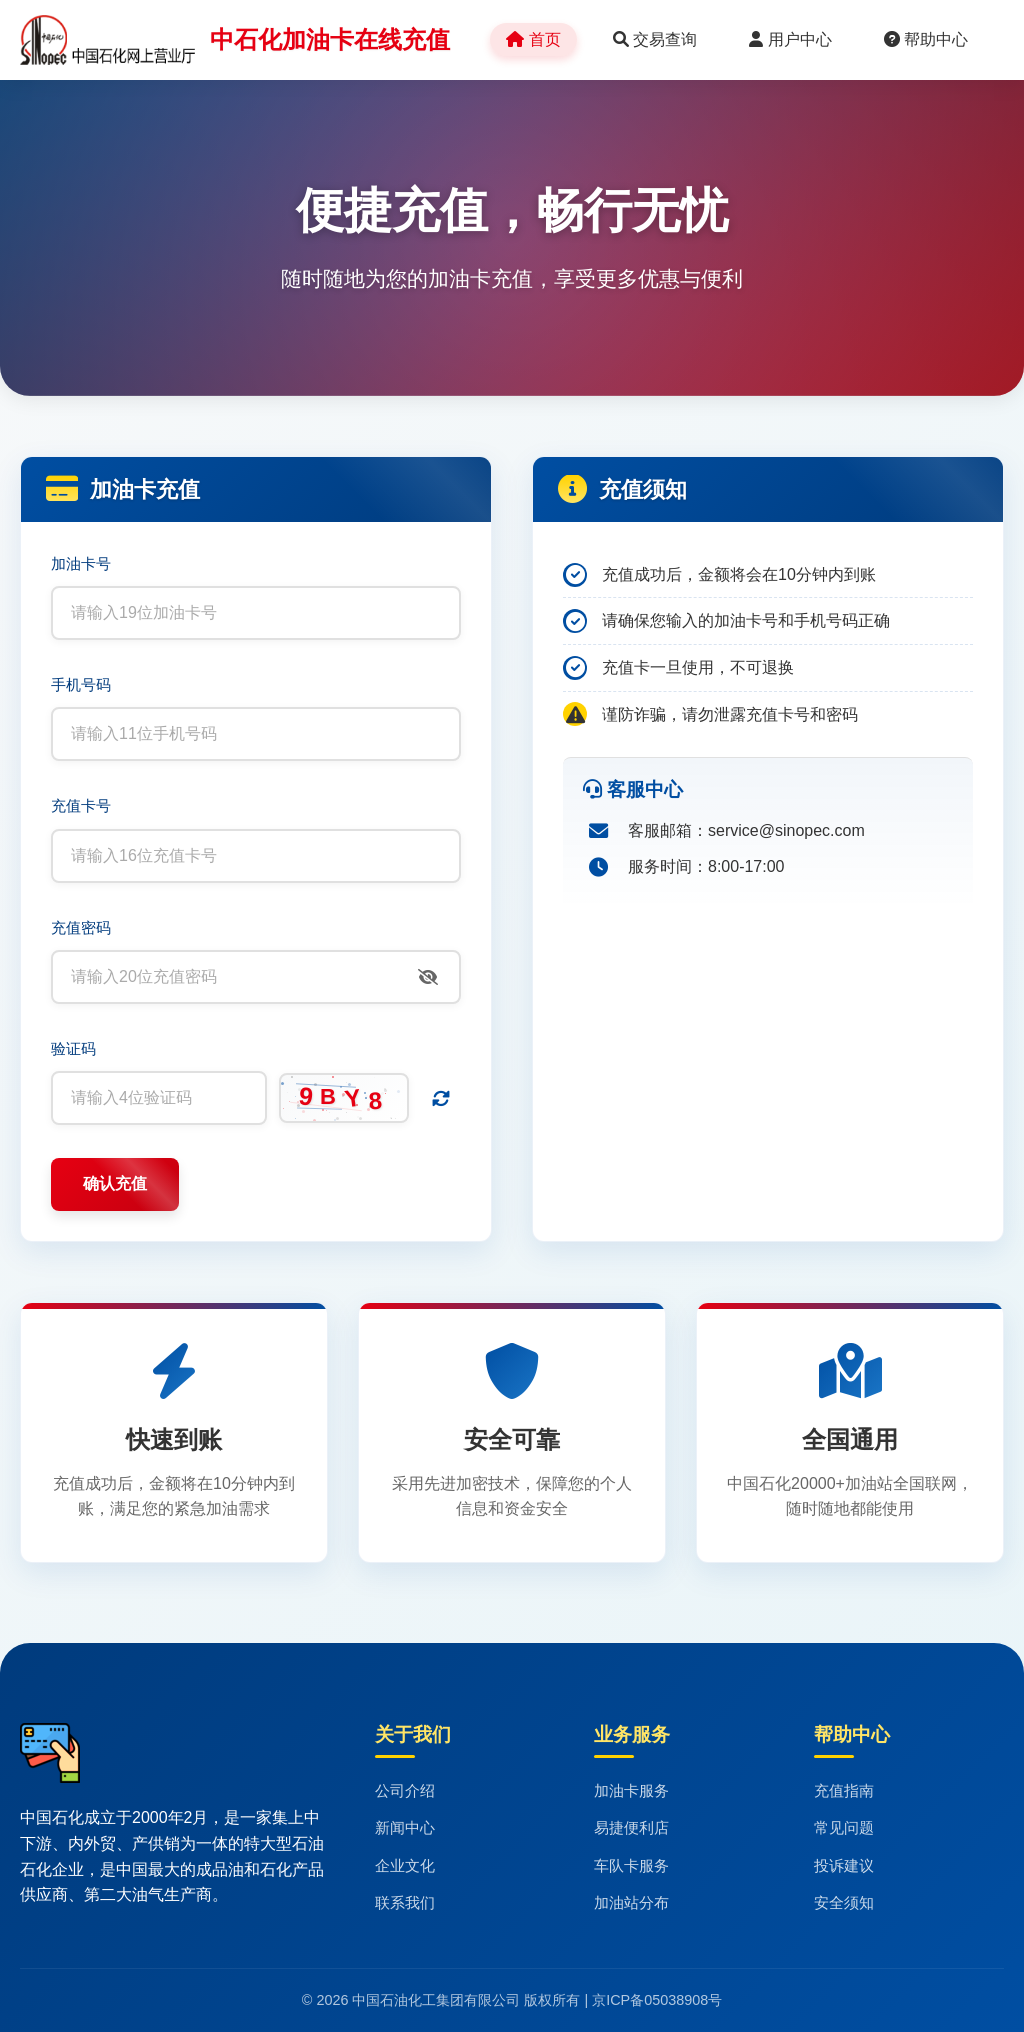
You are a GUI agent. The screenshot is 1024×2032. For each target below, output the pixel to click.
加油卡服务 (631, 1790)
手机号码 (81, 684)
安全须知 (844, 1902)
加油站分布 (631, 1902)
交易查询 (655, 39)
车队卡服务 (631, 1865)
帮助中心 (926, 39)
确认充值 (115, 1183)
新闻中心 (405, 1827)
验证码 (73, 1048)
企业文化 (405, 1865)
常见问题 (844, 1827)
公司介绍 (405, 1790)
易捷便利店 (631, 1827)
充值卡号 (81, 805)
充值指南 (844, 1790)
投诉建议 (844, 1865)
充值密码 (81, 927)
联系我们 (405, 1902)
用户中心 (790, 39)
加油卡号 (81, 563)
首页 (533, 39)
